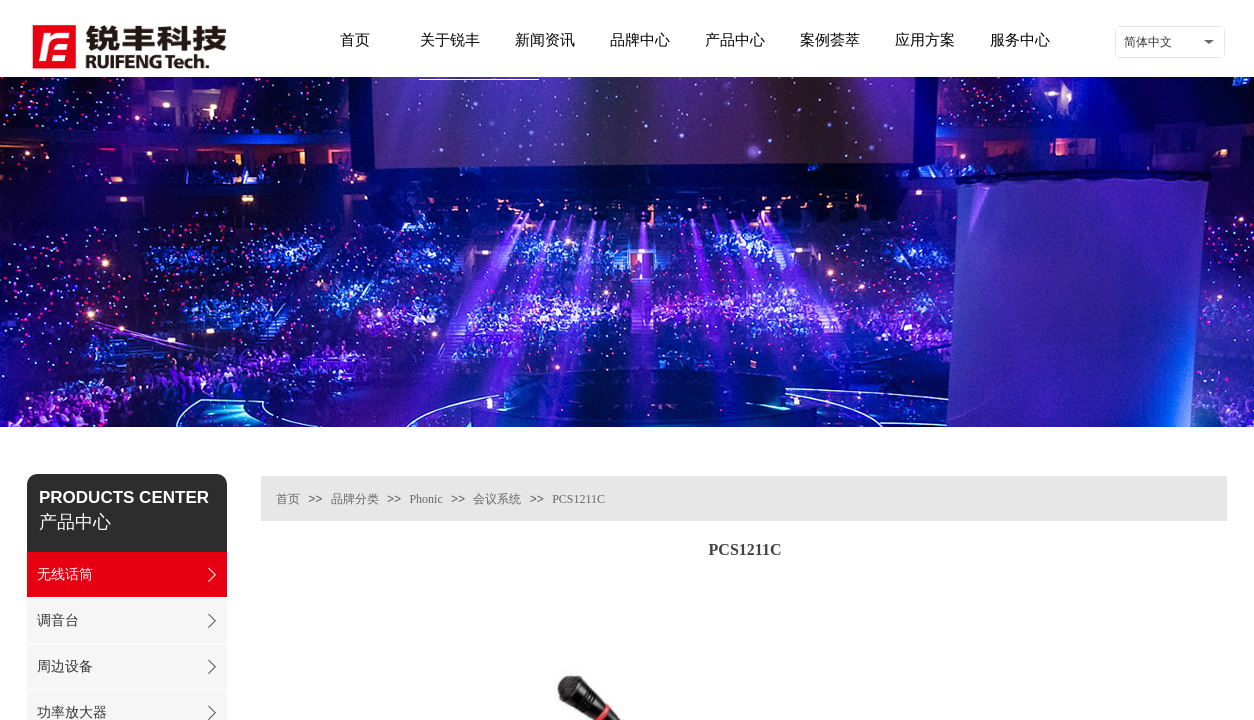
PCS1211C (578, 499)
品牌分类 (355, 499)
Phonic (425, 499)
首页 (288, 499)
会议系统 (497, 499)
